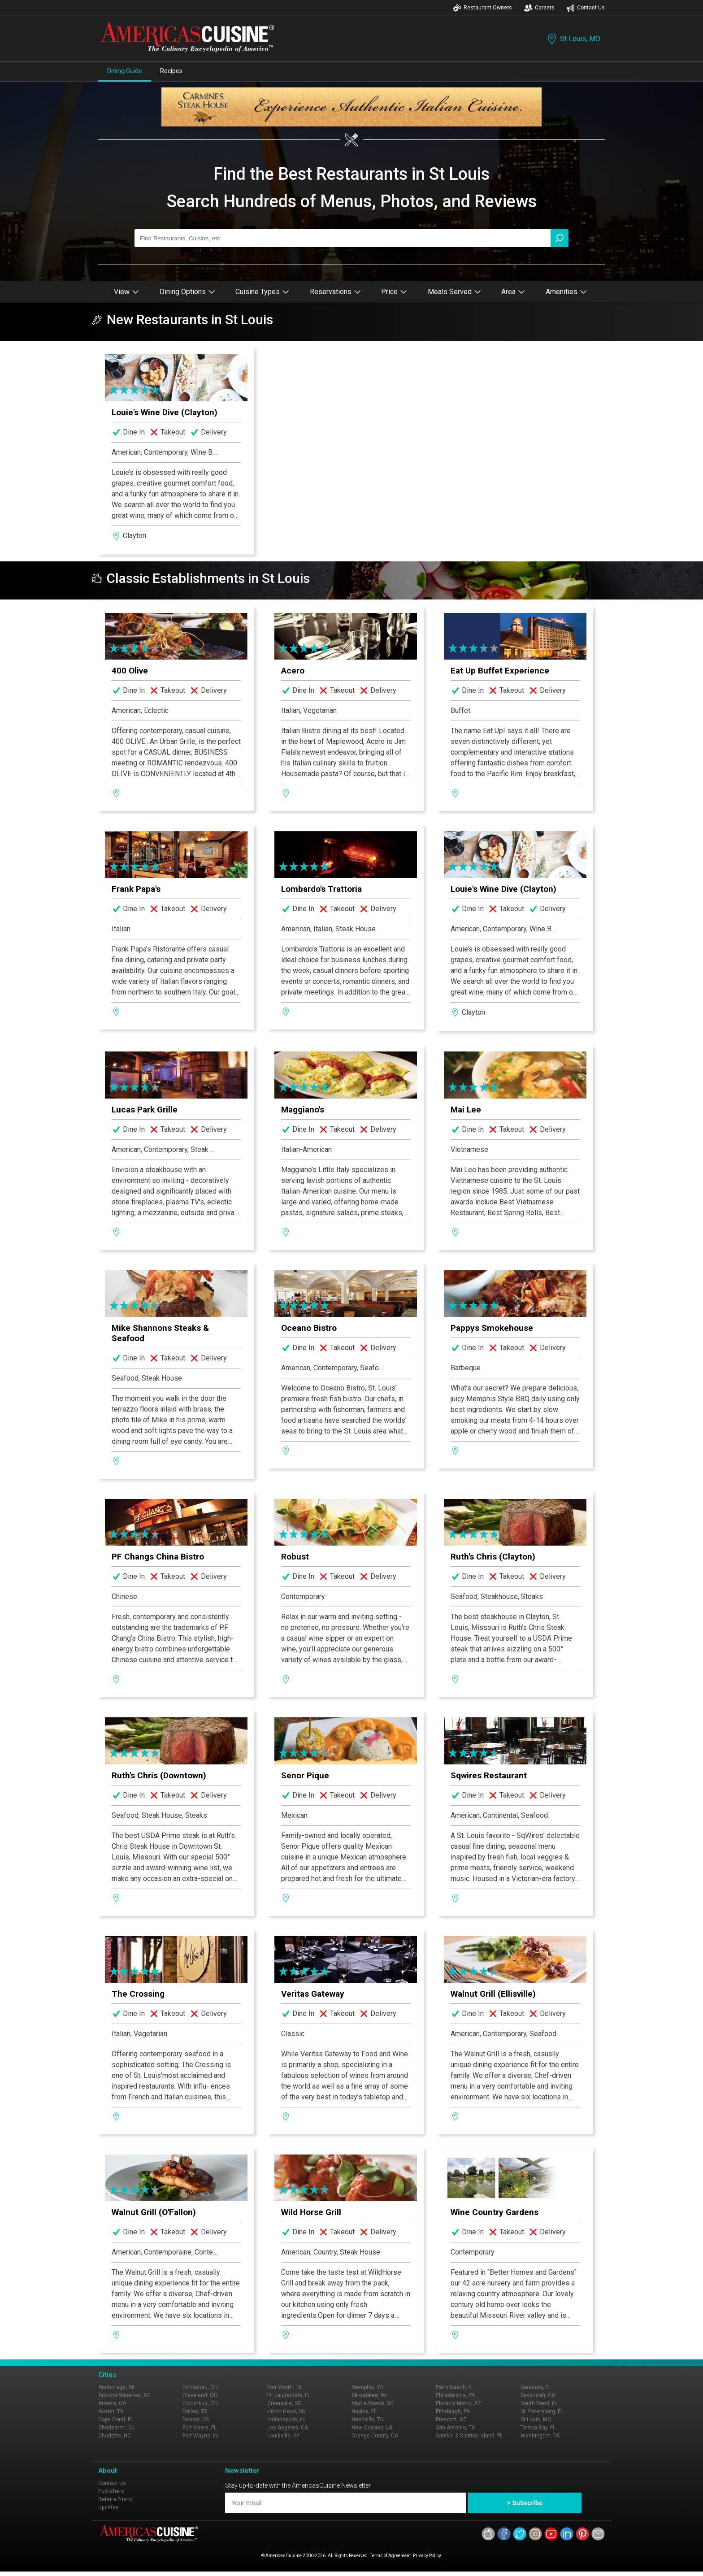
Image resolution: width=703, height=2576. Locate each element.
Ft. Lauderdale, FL (288, 2395)
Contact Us (585, 8)
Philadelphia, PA (455, 2395)
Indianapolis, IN (286, 2419)
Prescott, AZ (451, 2419)
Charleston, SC (116, 2427)
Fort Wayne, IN (200, 2436)
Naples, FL (364, 2411)
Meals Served (454, 291)
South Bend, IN (539, 2403)
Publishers (111, 2491)
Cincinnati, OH (200, 2387)
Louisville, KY (283, 2436)
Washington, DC (540, 2436)
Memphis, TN (368, 2387)
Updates (108, 2507)
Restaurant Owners (482, 8)
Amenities (566, 291)
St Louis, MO (573, 39)
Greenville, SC (284, 2403)
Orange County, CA (375, 2436)
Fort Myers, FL (199, 2427)
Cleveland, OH (199, 2395)
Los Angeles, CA (287, 2427)
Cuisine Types (262, 291)
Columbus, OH (200, 2403)
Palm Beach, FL (455, 2387)
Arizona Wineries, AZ (124, 2395)
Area (513, 291)
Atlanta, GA (112, 2403)
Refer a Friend (115, 2499)
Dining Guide (124, 70)
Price (394, 291)
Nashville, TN (368, 2419)
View (126, 291)
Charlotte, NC (114, 2436)
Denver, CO (196, 2419)
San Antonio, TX (455, 2427)
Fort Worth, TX (284, 2387)
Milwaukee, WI (369, 2395)
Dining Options (187, 291)
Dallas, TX (195, 2411)
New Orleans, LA (372, 2427)
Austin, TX (111, 2411)
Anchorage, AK (116, 2387)
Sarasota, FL (536, 2387)
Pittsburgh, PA (453, 2411)
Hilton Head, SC (286, 2411)
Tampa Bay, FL (538, 2427)
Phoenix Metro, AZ (458, 2403)
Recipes (171, 70)
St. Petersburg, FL (542, 2411)
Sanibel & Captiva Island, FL (469, 2436)
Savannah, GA (538, 2395)
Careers (539, 8)
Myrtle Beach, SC (373, 2403)
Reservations (335, 291)
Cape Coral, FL (115, 2419)
